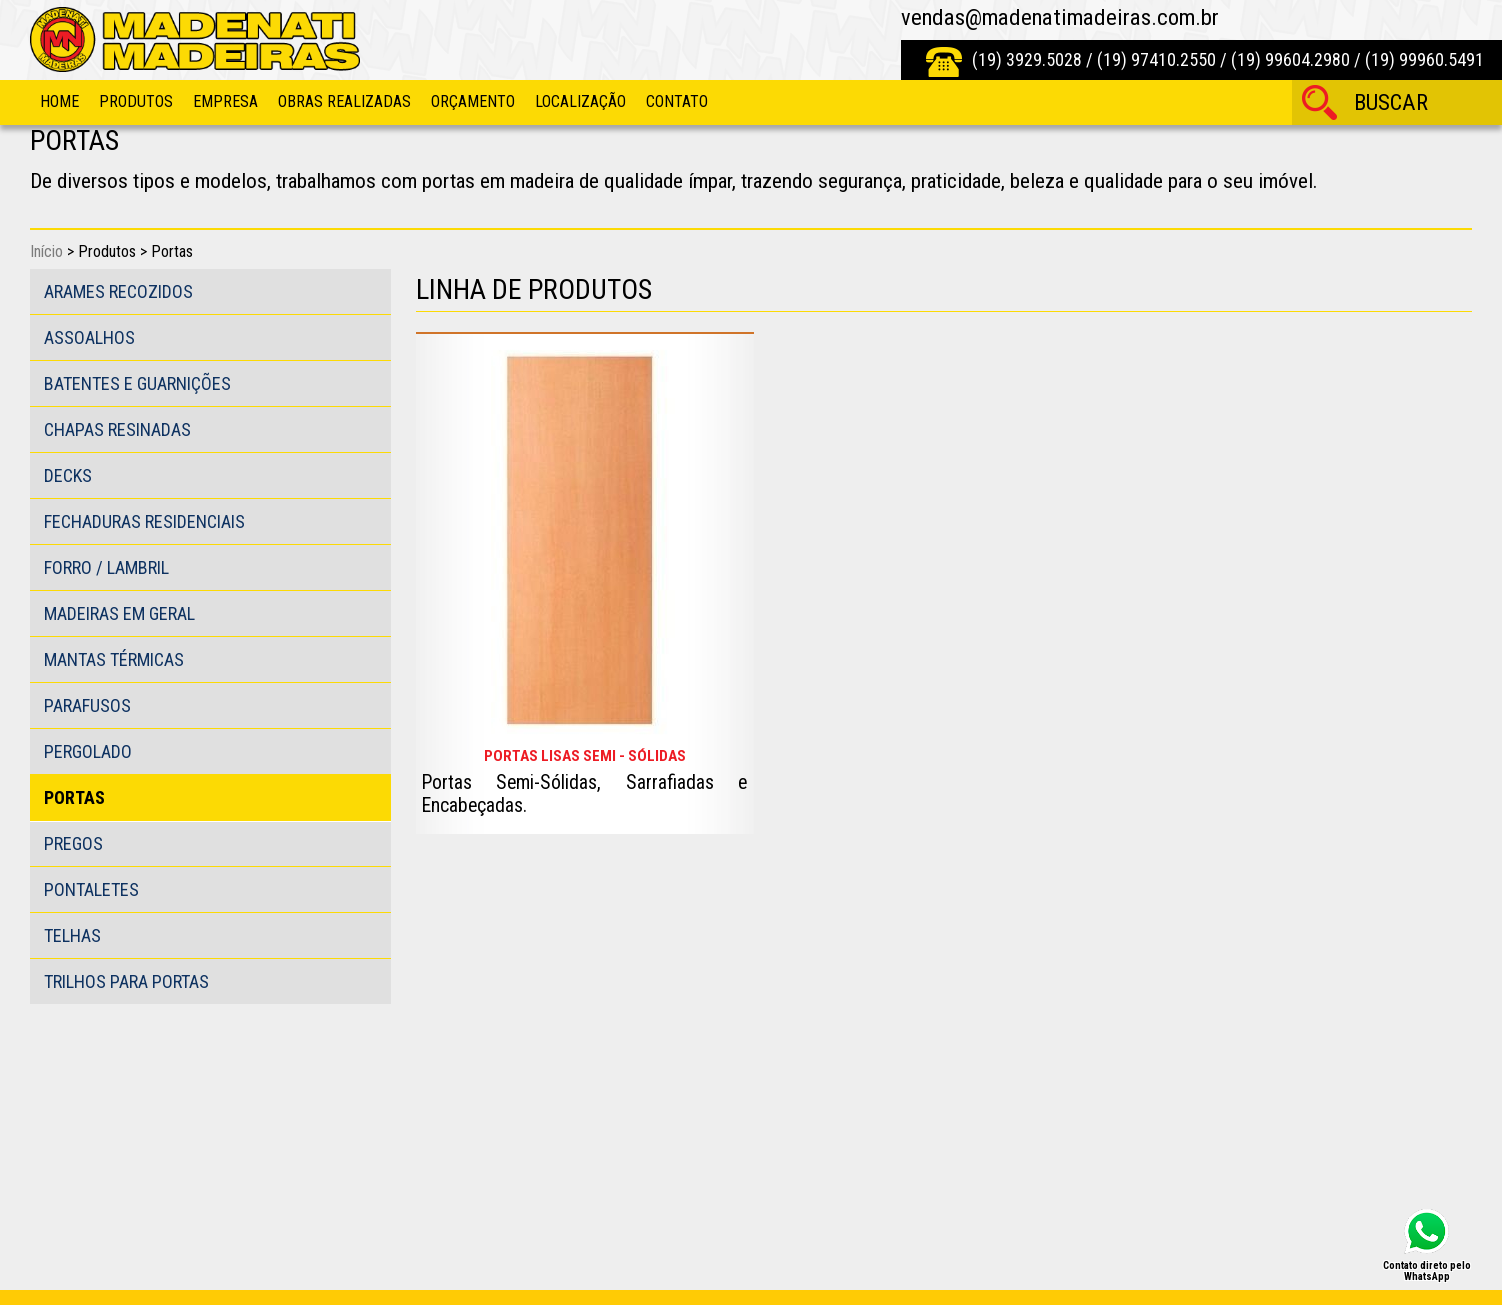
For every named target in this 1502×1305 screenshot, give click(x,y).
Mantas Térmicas (114, 659)
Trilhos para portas (126, 981)
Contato (677, 101)
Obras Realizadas (344, 101)
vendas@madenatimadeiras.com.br (1060, 17)
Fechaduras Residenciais (144, 521)
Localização (580, 101)
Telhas (72, 935)
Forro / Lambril (106, 567)
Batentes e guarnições (137, 383)
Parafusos (87, 705)
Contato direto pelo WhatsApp (1427, 1270)
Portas (74, 797)
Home (59, 101)
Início (46, 251)
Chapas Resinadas (117, 429)
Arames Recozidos (118, 291)
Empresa (225, 101)
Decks (68, 475)
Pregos (73, 843)
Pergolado (88, 751)
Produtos (136, 101)
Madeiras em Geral (119, 613)
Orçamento (473, 101)
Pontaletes (91, 889)
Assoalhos (89, 337)
